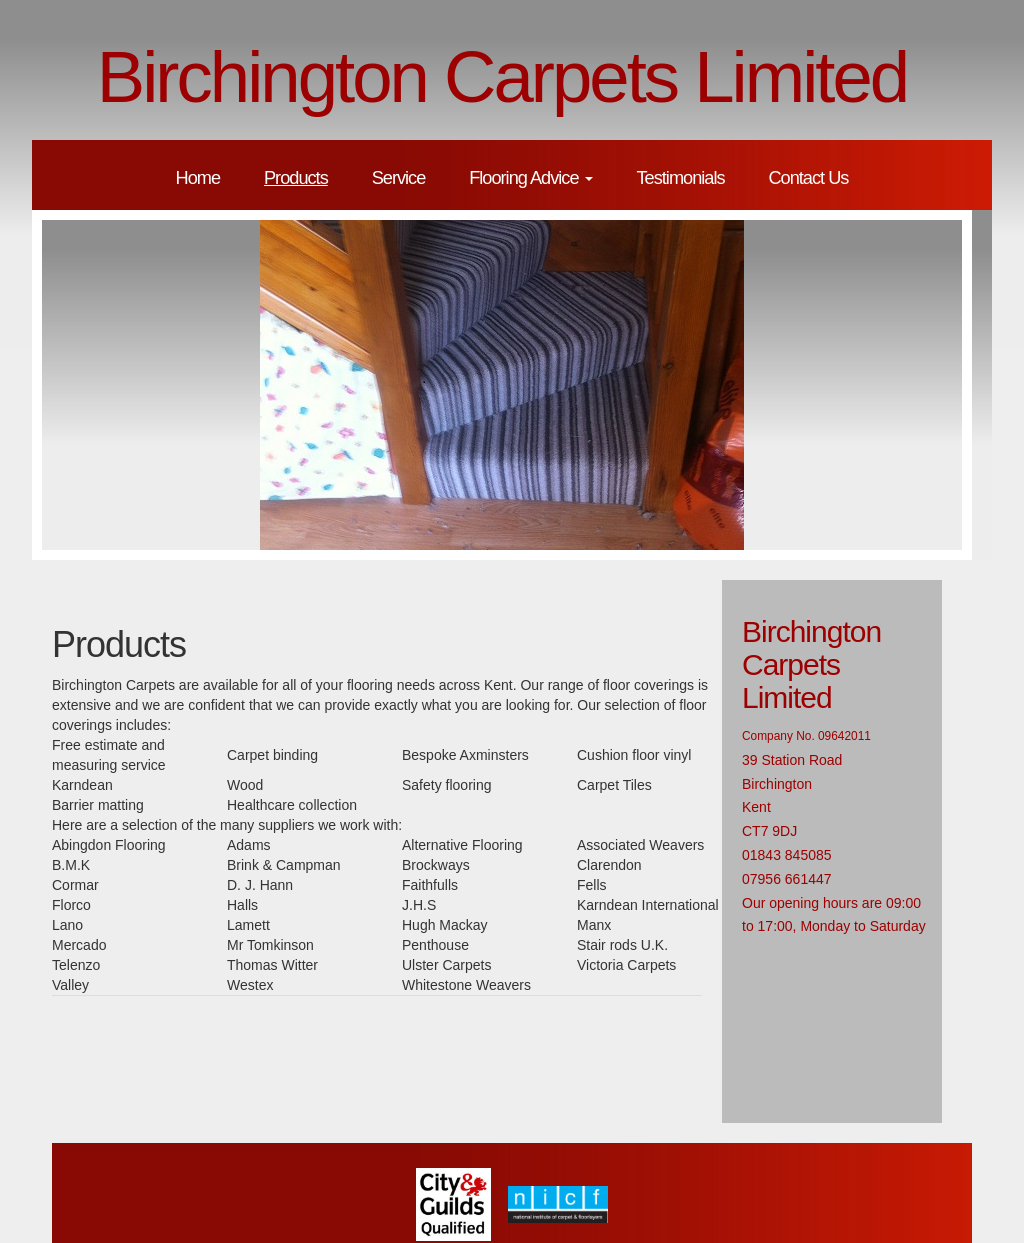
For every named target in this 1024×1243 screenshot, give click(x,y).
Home (198, 178)
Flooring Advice (530, 178)
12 (715, 569)
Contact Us (808, 178)
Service (399, 178)
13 (737, 569)
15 (781, 569)
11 (693, 569)
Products (296, 178)
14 (759, 569)
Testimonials (680, 178)
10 (671, 569)
